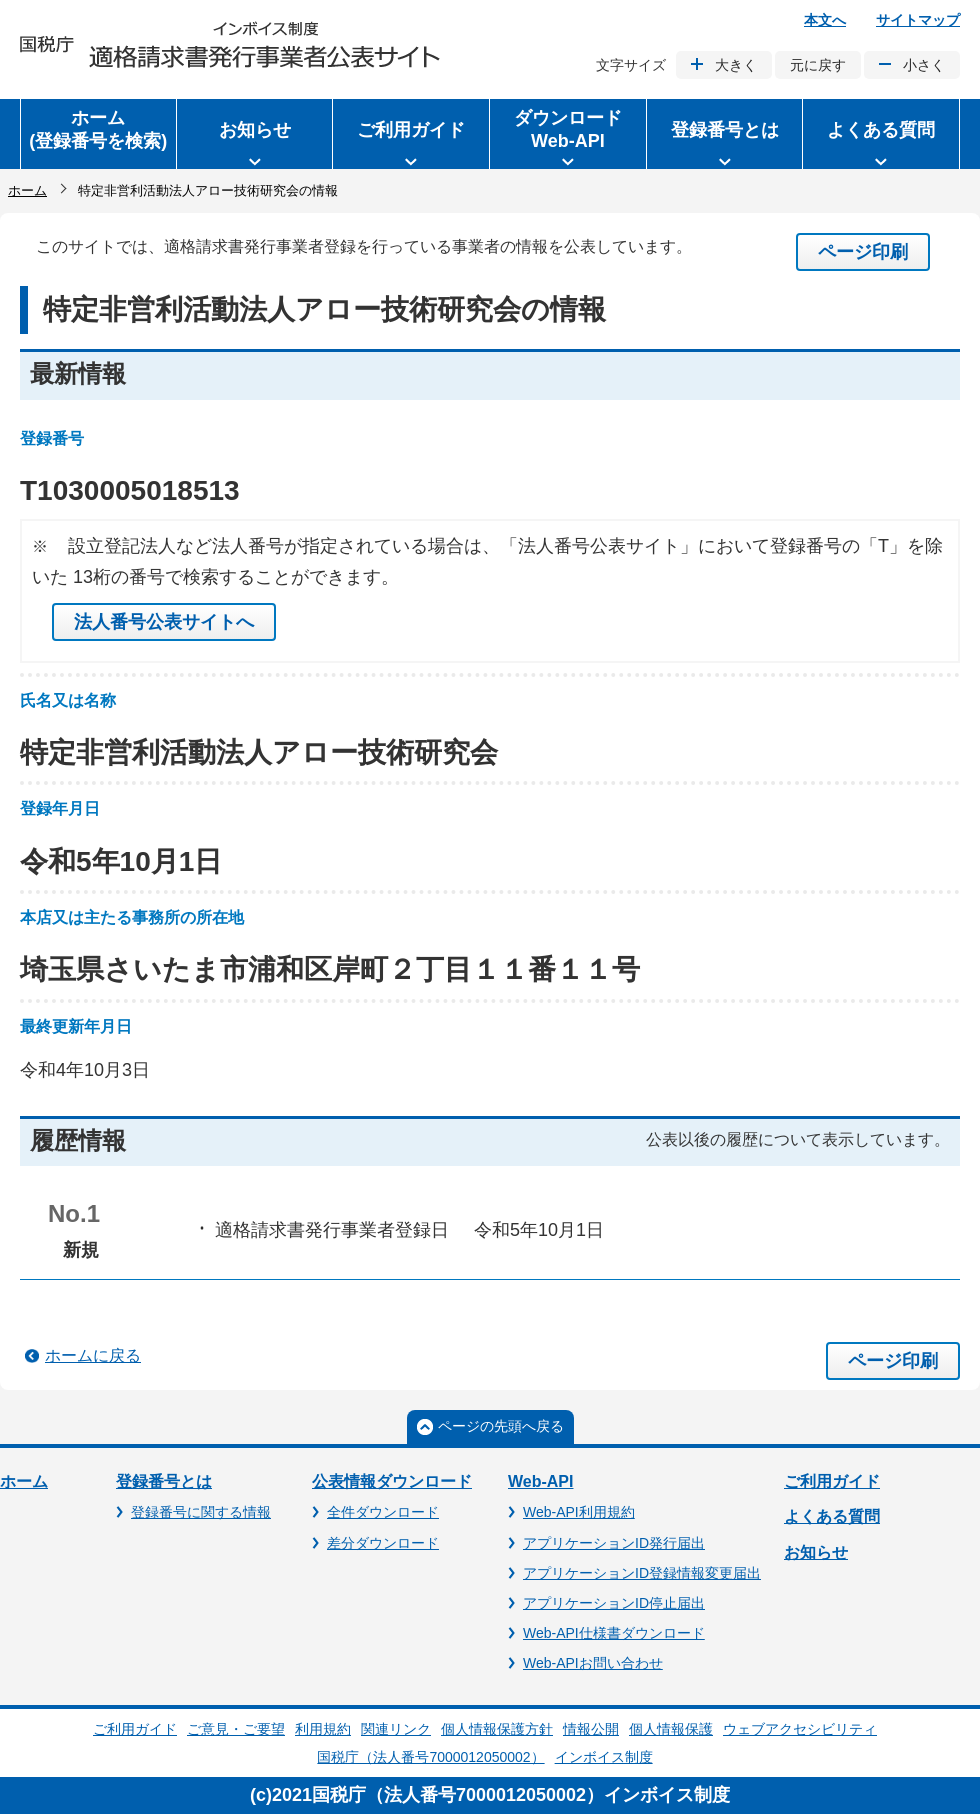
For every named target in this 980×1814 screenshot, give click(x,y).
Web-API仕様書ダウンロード (614, 1633)
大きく (736, 65)
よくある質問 (832, 1516)
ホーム (27, 190)
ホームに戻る (93, 1355)
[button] (255, 134)
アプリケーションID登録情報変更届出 (642, 1573)
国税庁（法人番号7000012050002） (430, 1757)
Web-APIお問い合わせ (593, 1663)
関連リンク (396, 1729)
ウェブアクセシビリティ (800, 1729)
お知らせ (816, 1552)
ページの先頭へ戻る (501, 1426)
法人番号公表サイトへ (164, 622)
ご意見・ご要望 (236, 1729)
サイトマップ (918, 20)
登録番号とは (164, 1481)
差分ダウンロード (383, 1543)
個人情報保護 (671, 1729)
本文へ (825, 20)
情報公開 (591, 1729)
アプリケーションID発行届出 (614, 1543)
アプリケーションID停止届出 (614, 1603)
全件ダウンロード (383, 1512)
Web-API (540, 1481)
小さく (924, 65)
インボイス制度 (604, 1757)
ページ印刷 (863, 252)
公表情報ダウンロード (392, 1481)
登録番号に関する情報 (201, 1512)
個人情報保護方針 (497, 1729)
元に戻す (818, 65)
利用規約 (323, 1729)
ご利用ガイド (832, 1481)
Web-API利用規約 (579, 1512)
